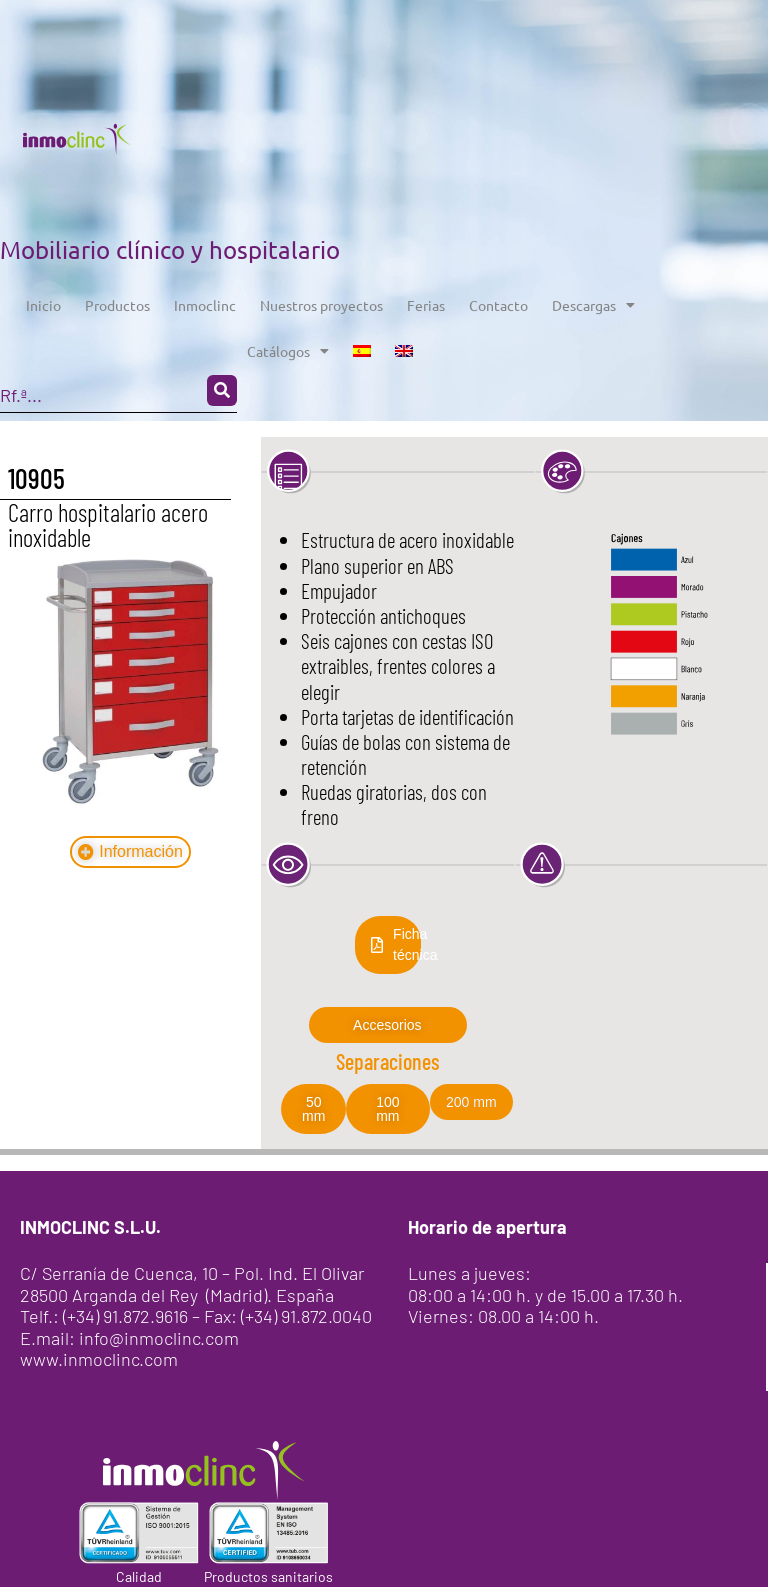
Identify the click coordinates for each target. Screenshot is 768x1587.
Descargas (593, 305)
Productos (117, 305)
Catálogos (288, 351)
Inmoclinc (205, 305)
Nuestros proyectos (321, 305)
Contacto (498, 305)
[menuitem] (362, 351)
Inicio (43, 305)
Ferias (426, 305)
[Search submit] (222, 390)
